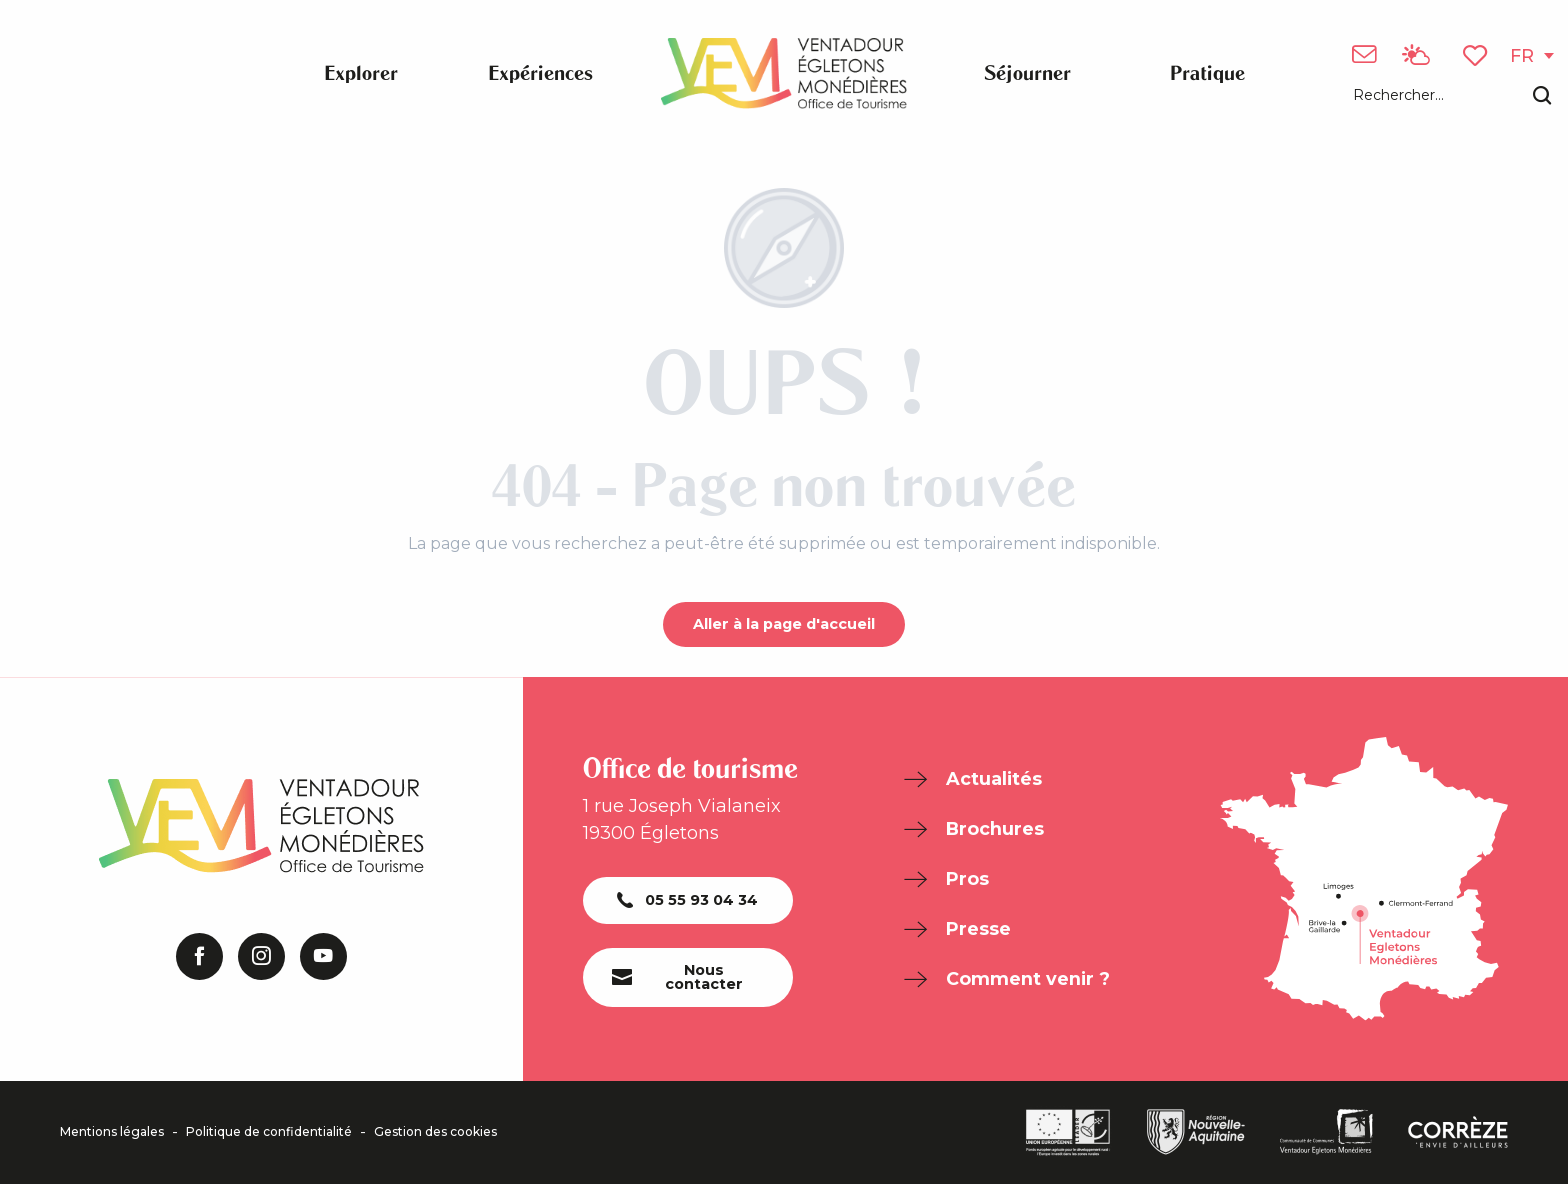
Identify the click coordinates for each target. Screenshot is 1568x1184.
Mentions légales (112, 1132)
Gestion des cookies (435, 1132)
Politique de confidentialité (269, 1132)
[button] (1452, 96)
